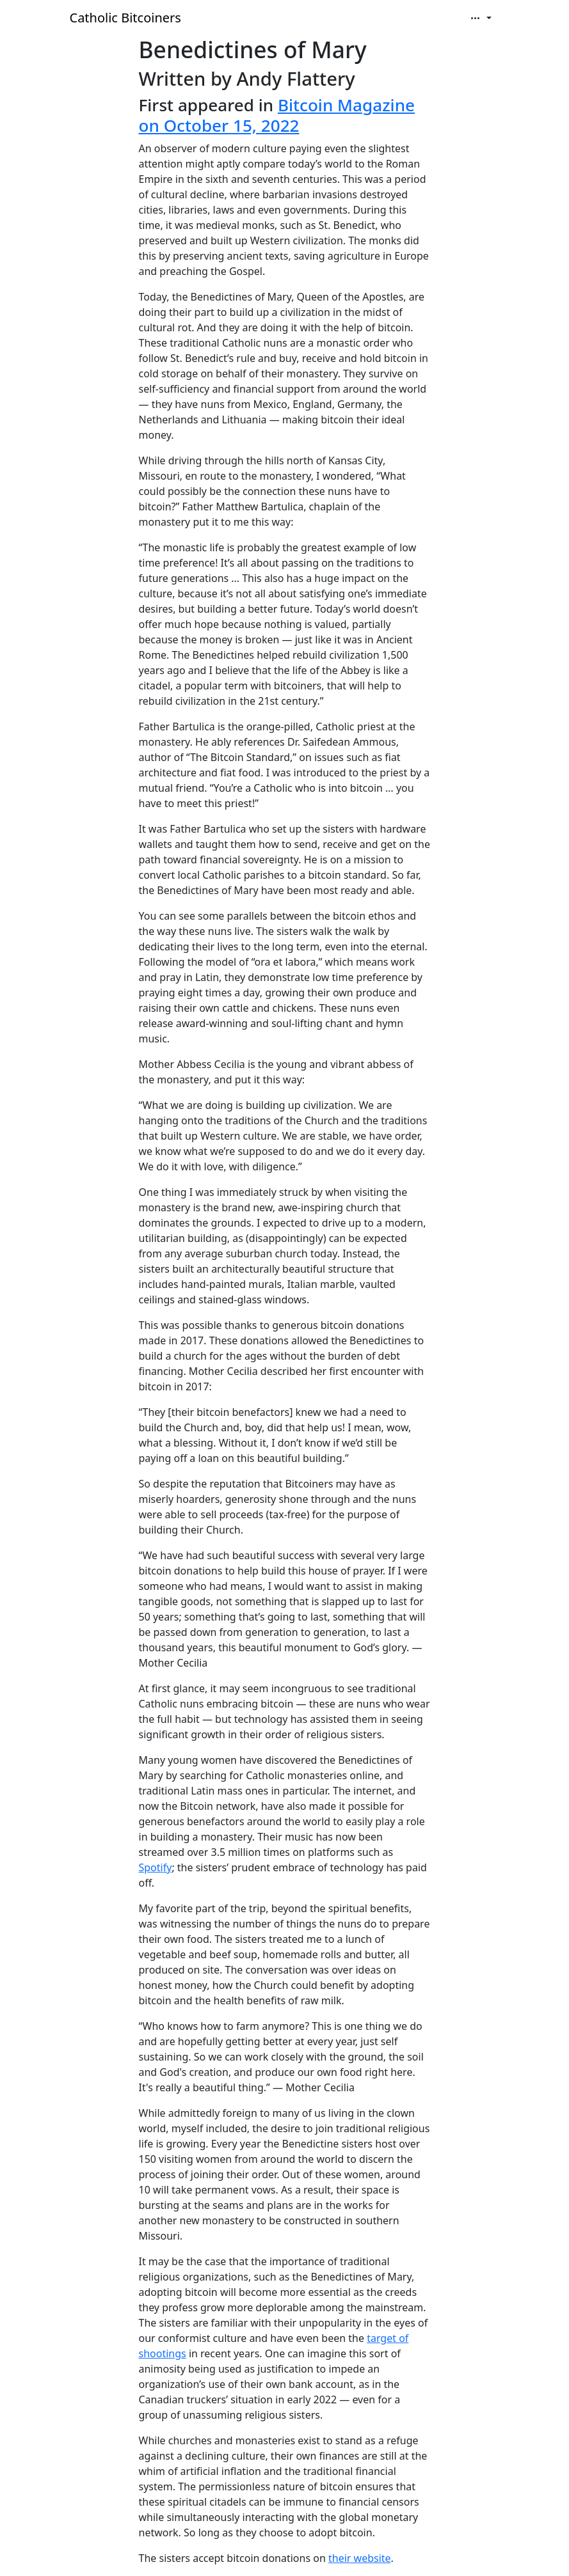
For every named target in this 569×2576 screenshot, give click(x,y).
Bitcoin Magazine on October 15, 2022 (277, 114)
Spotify (155, 1867)
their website (359, 2558)
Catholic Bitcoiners (125, 17)
